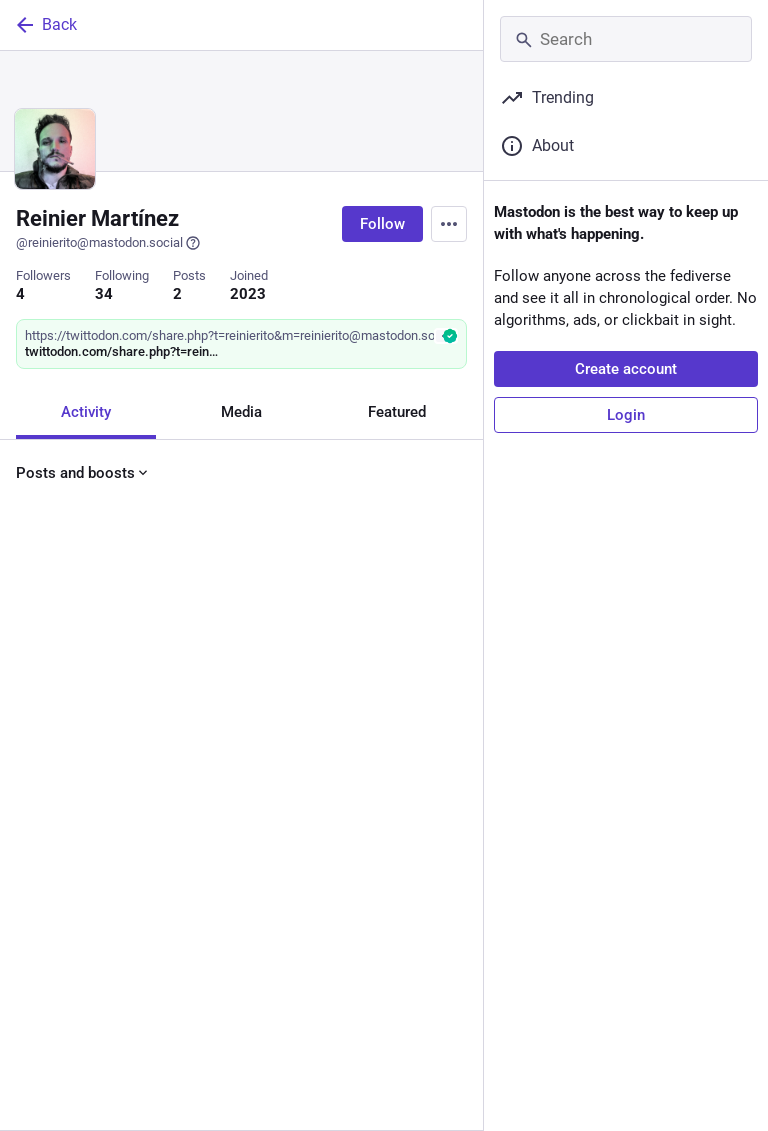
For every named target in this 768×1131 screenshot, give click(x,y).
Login (626, 415)
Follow (382, 224)
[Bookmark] (348, 780)
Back (45, 25)
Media (241, 412)
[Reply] (35, 780)
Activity (86, 412)
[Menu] (449, 224)
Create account (626, 369)
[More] (455, 780)
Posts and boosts (83, 473)
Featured (397, 412)
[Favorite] (249, 780)
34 (104, 294)
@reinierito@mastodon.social (108, 243)
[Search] (626, 39)
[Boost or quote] (142, 780)
